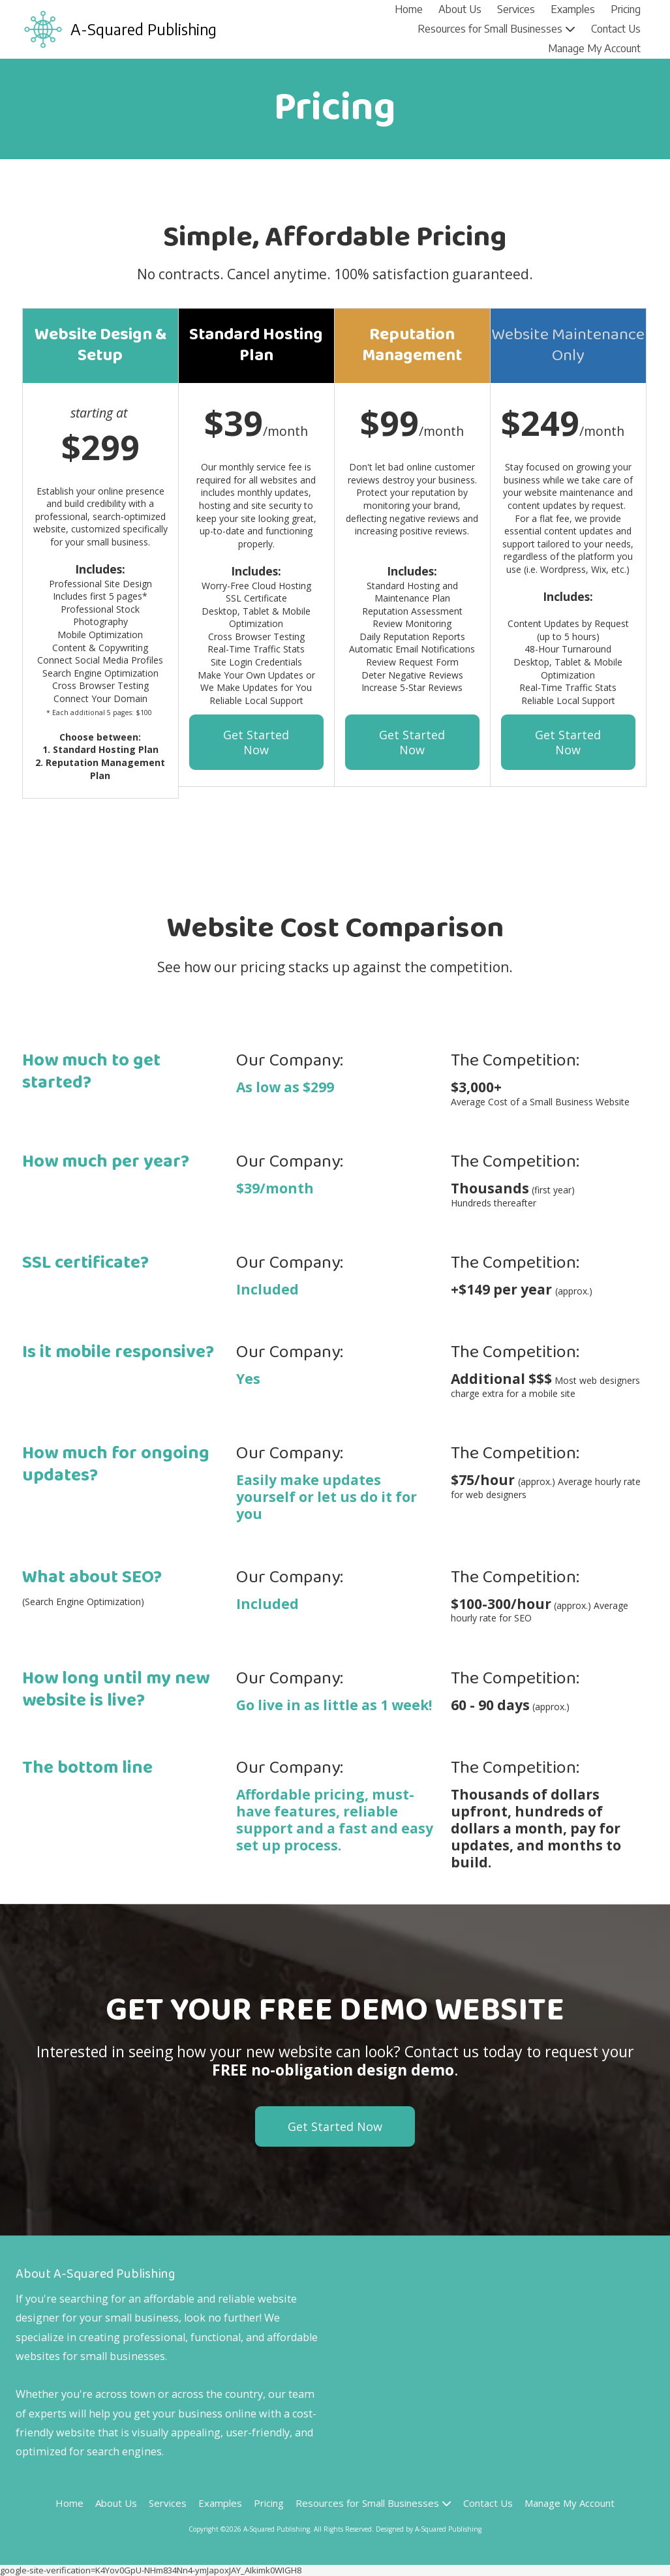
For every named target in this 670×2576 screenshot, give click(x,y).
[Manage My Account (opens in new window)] (594, 49)
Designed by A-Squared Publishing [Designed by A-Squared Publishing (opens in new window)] (428, 2529)
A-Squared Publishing (143, 29)
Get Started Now (256, 742)
